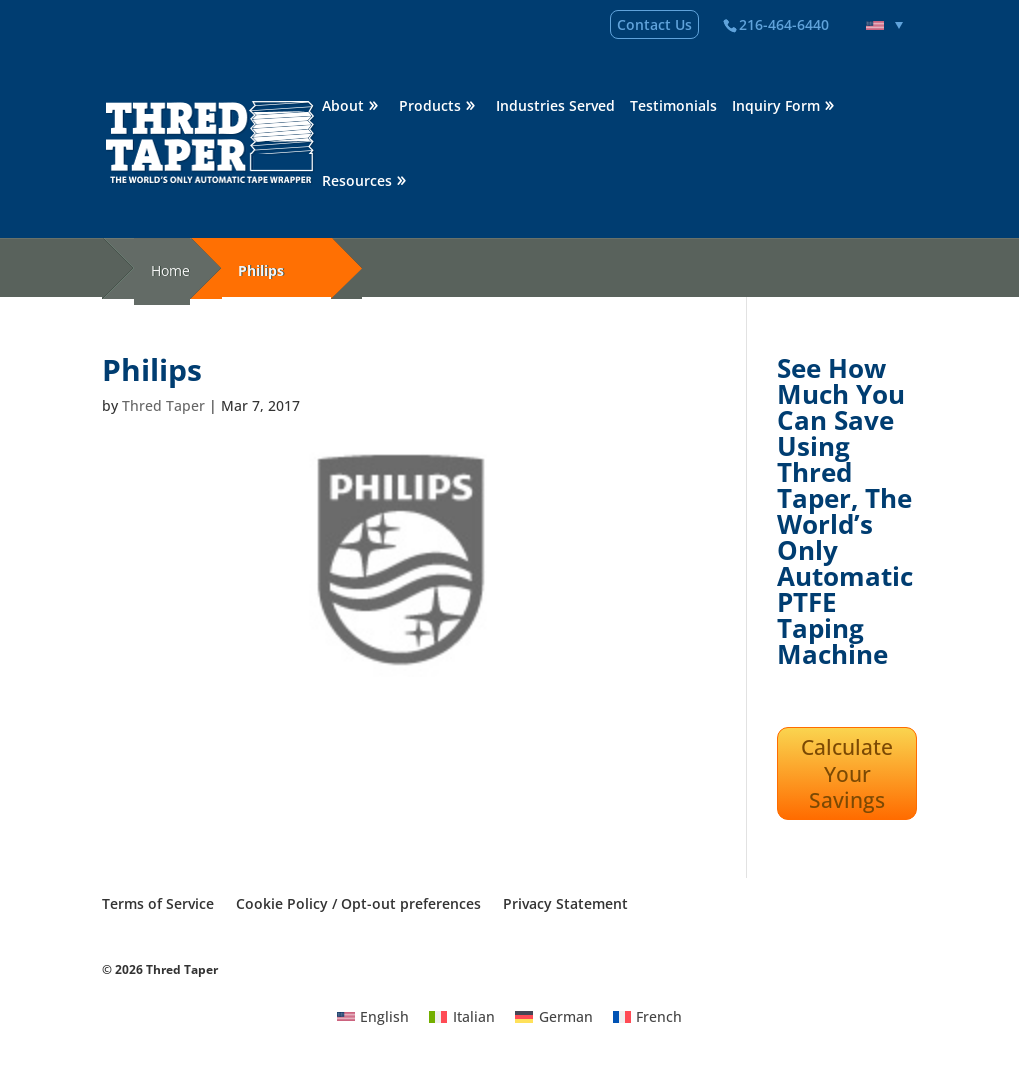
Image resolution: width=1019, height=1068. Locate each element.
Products (430, 107)
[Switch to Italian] (462, 1016)
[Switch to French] (648, 1016)
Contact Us (654, 24)
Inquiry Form (776, 107)
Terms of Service (158, 903)
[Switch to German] (554, 1016)
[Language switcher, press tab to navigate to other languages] (885, 25)
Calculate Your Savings (847, 773)
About (343, 107)
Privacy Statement (565, 903)
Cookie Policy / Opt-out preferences (358, 903)
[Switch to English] (373, 1016)
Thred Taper (163, 405)
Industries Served (555, 107)
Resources (357, 182)
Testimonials (673, 107)
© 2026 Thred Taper (160, 969)
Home (170, 270)
